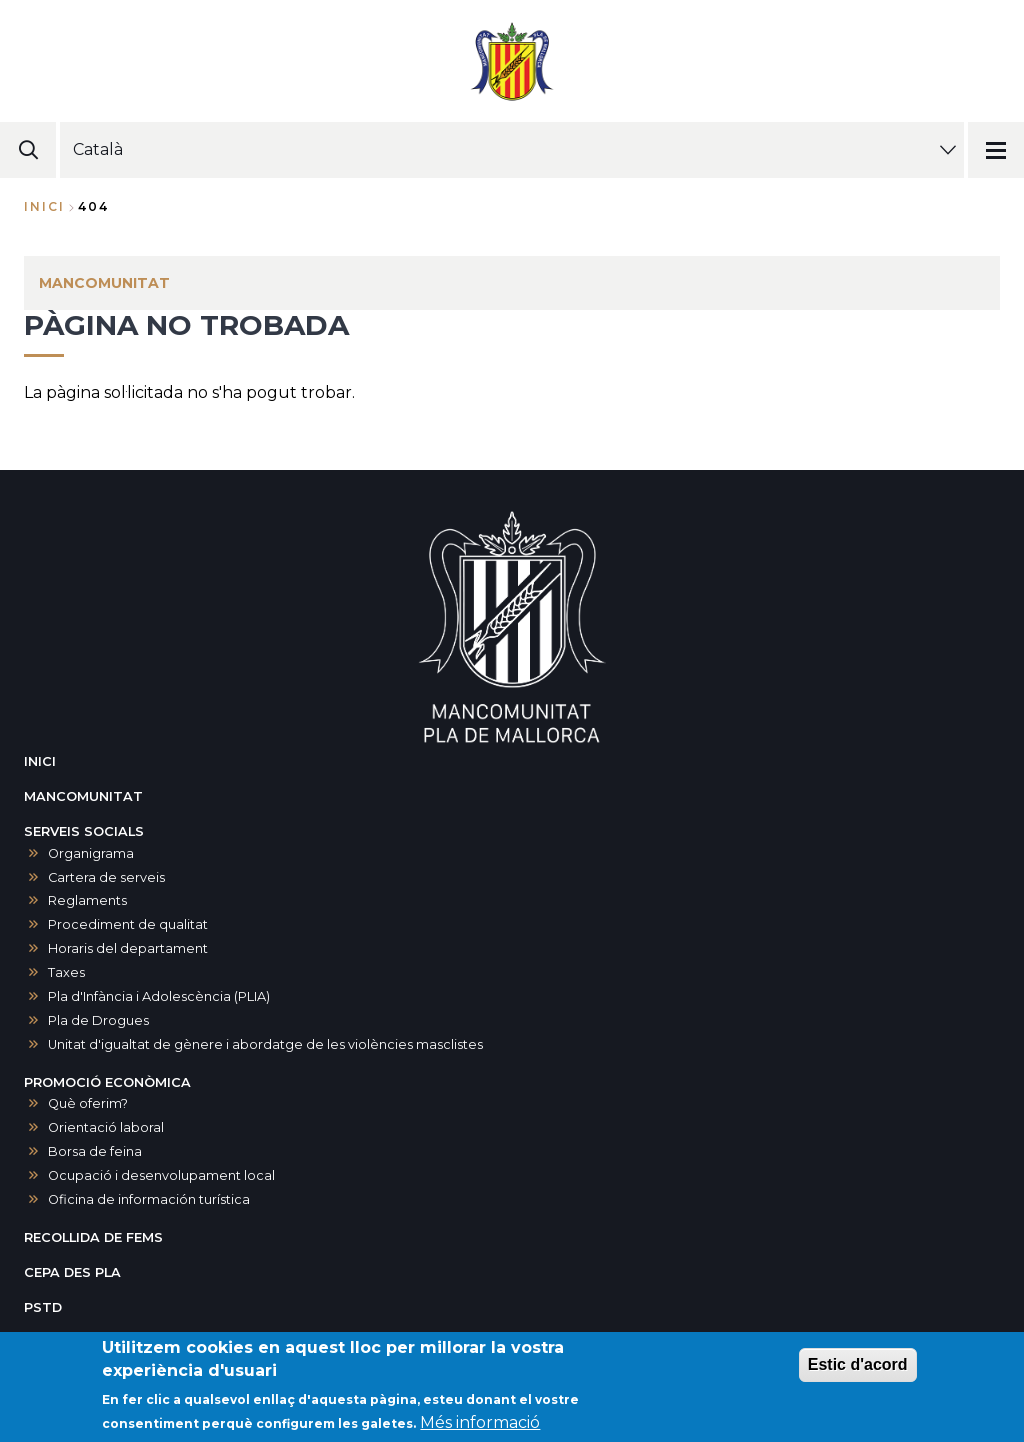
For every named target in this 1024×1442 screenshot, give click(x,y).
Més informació (480, 1422)
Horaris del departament (128, 948)
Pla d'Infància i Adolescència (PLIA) (159, 996)
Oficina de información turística (149, 1199)
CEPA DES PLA (72, 1272)
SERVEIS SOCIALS (84, 831)
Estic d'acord (858, 1364)
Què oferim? (88, 1103)
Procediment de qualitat (128, 924)
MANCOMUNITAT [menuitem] (104, 283)
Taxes (66, 972)
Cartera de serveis (106, 877)
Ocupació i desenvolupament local (161, 1175)
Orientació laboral (106, 1127)
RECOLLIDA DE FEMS (93, 1237)
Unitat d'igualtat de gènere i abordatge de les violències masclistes (265, 1044)
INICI (40, 761)
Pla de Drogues (98, 1020)
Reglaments (87, 900)
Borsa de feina (95, 1151)
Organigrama (91, 853)
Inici (44, 206)
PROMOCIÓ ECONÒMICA (107, 1082)
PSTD (43, 1307)
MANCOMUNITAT (83, 796)
